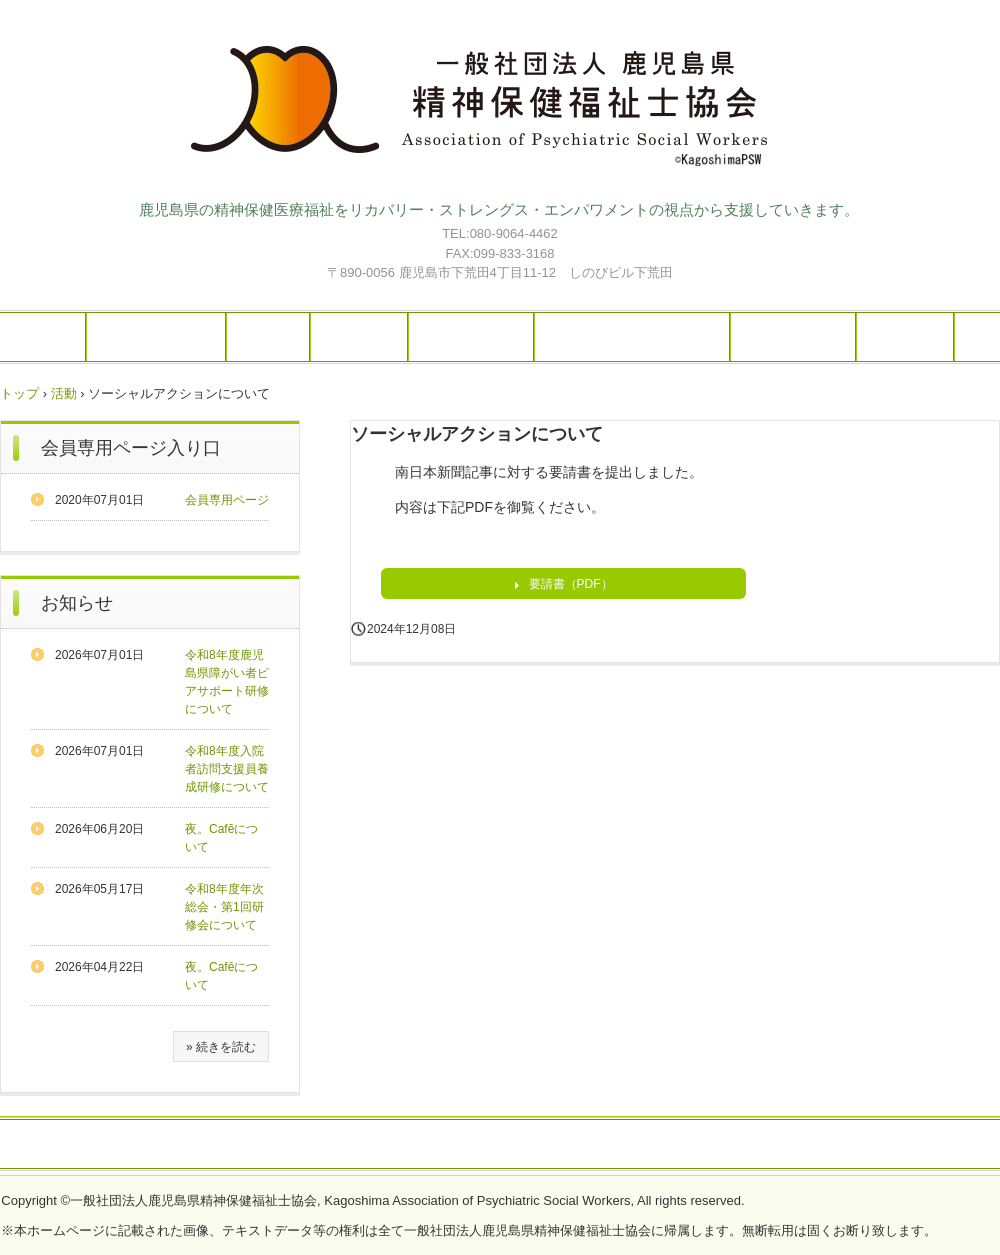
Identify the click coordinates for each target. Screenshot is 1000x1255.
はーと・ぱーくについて (632, 337)
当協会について (156, 337)
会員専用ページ (227, 500)
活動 (64, 393)
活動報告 (359, 337)
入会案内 (905, 337)
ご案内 (268, 337)
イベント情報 (793, 337)
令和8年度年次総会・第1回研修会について (224, 907)
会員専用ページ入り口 (131, 448)
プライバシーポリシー (500, 1145)
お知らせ (77, 603)
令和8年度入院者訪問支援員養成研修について (227, 769)
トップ (19, 393)
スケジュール (471, 337)
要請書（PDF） (571, 584)
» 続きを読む (221, 1047)
